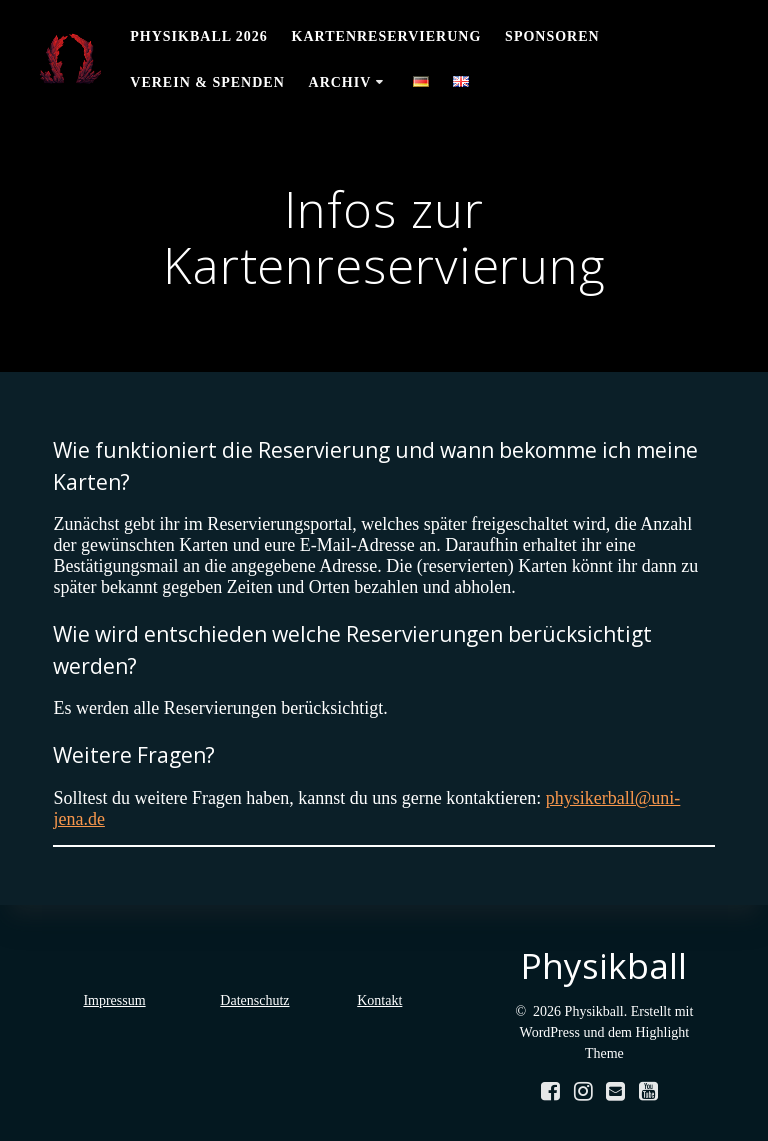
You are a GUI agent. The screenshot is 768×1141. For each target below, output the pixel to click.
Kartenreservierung (387, 36)
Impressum (114, 1000)
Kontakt (379, 1000)
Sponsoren (552, 36)
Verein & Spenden (207, 82)
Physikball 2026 (199, 36)
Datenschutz (254, 1000)
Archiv (340, 82)
